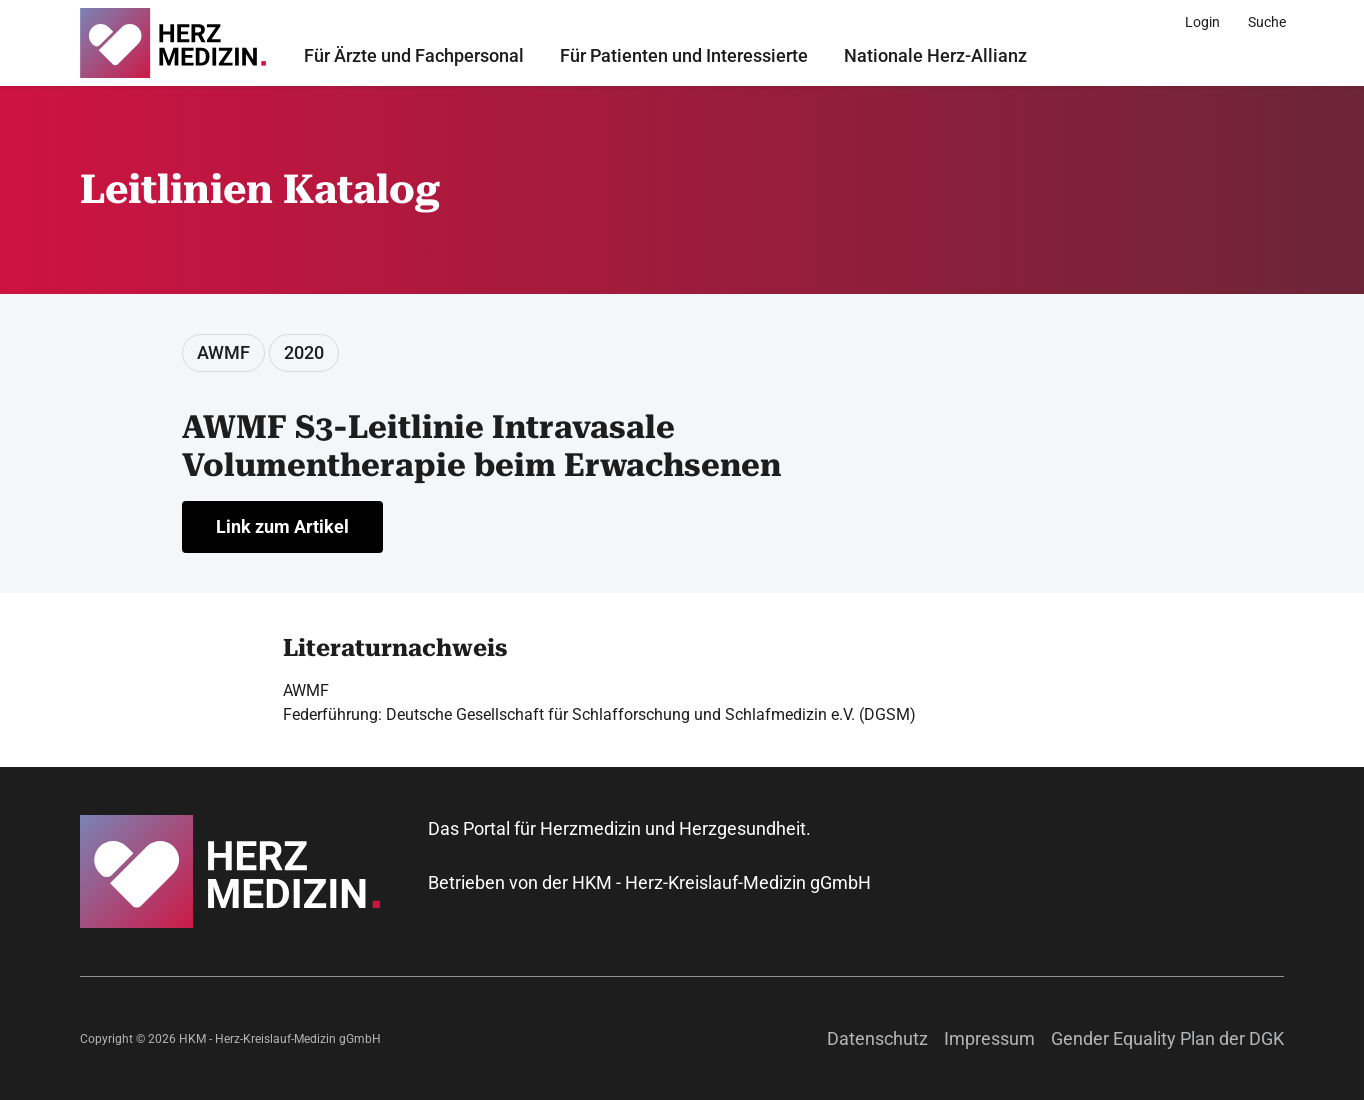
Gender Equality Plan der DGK (1167, 1038)
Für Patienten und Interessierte (684, 55)
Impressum (989, 1038)
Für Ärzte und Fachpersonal (414, 55)
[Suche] (1267, 22)
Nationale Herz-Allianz (935, 55)
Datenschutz (877, 1038)
